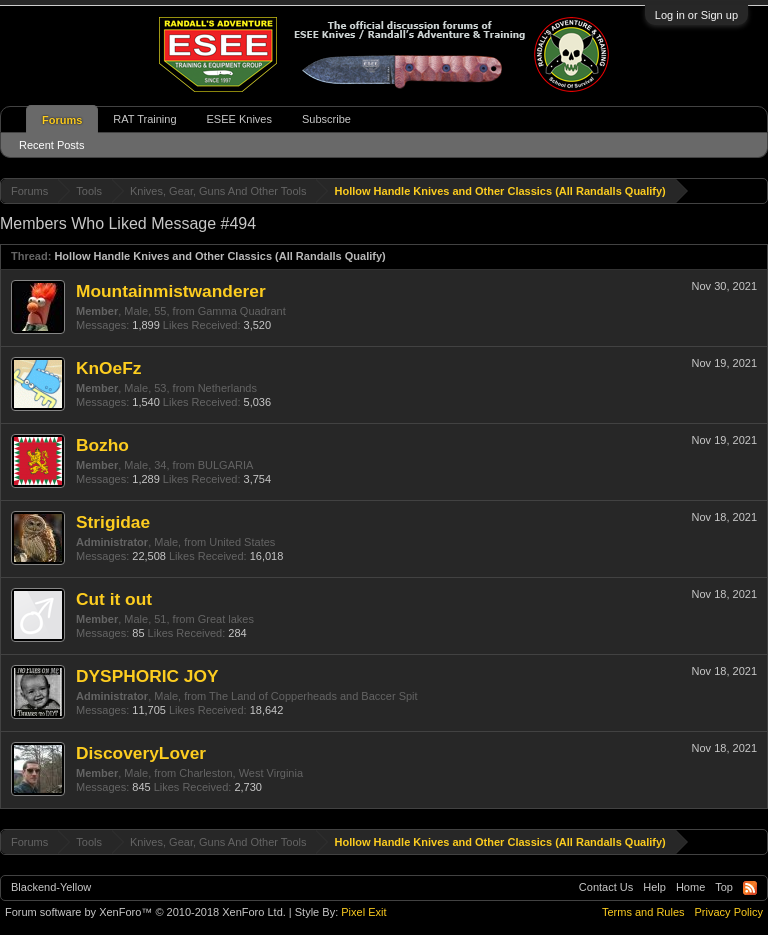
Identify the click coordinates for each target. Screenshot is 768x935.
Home (690, 887)
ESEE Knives (239, 119)
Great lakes (226, 619)
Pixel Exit (363, 912)
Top (724, 887)
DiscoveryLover (141, 753)
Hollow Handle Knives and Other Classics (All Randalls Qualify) (219, 256)
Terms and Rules (643, 912)
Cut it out (114, 599)
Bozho (102, 445)
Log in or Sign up (696, 15)
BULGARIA (226, 465)
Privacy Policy (729, 912)
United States (242, 542)
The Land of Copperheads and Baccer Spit (313, 696)
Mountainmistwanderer (171, 291)
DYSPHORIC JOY (147, 676)
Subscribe (326, 119)
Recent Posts (51, 145)
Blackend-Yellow (51, 887)
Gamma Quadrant (242, 311)
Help (654, 887)
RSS (750, 888)
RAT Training (144, 119)
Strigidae (113, 522)
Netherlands (227, 388)
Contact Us (606, 887)
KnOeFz (108, 368)
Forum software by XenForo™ (145, 912)
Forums (62, 120)
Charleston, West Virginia (241, 773)
